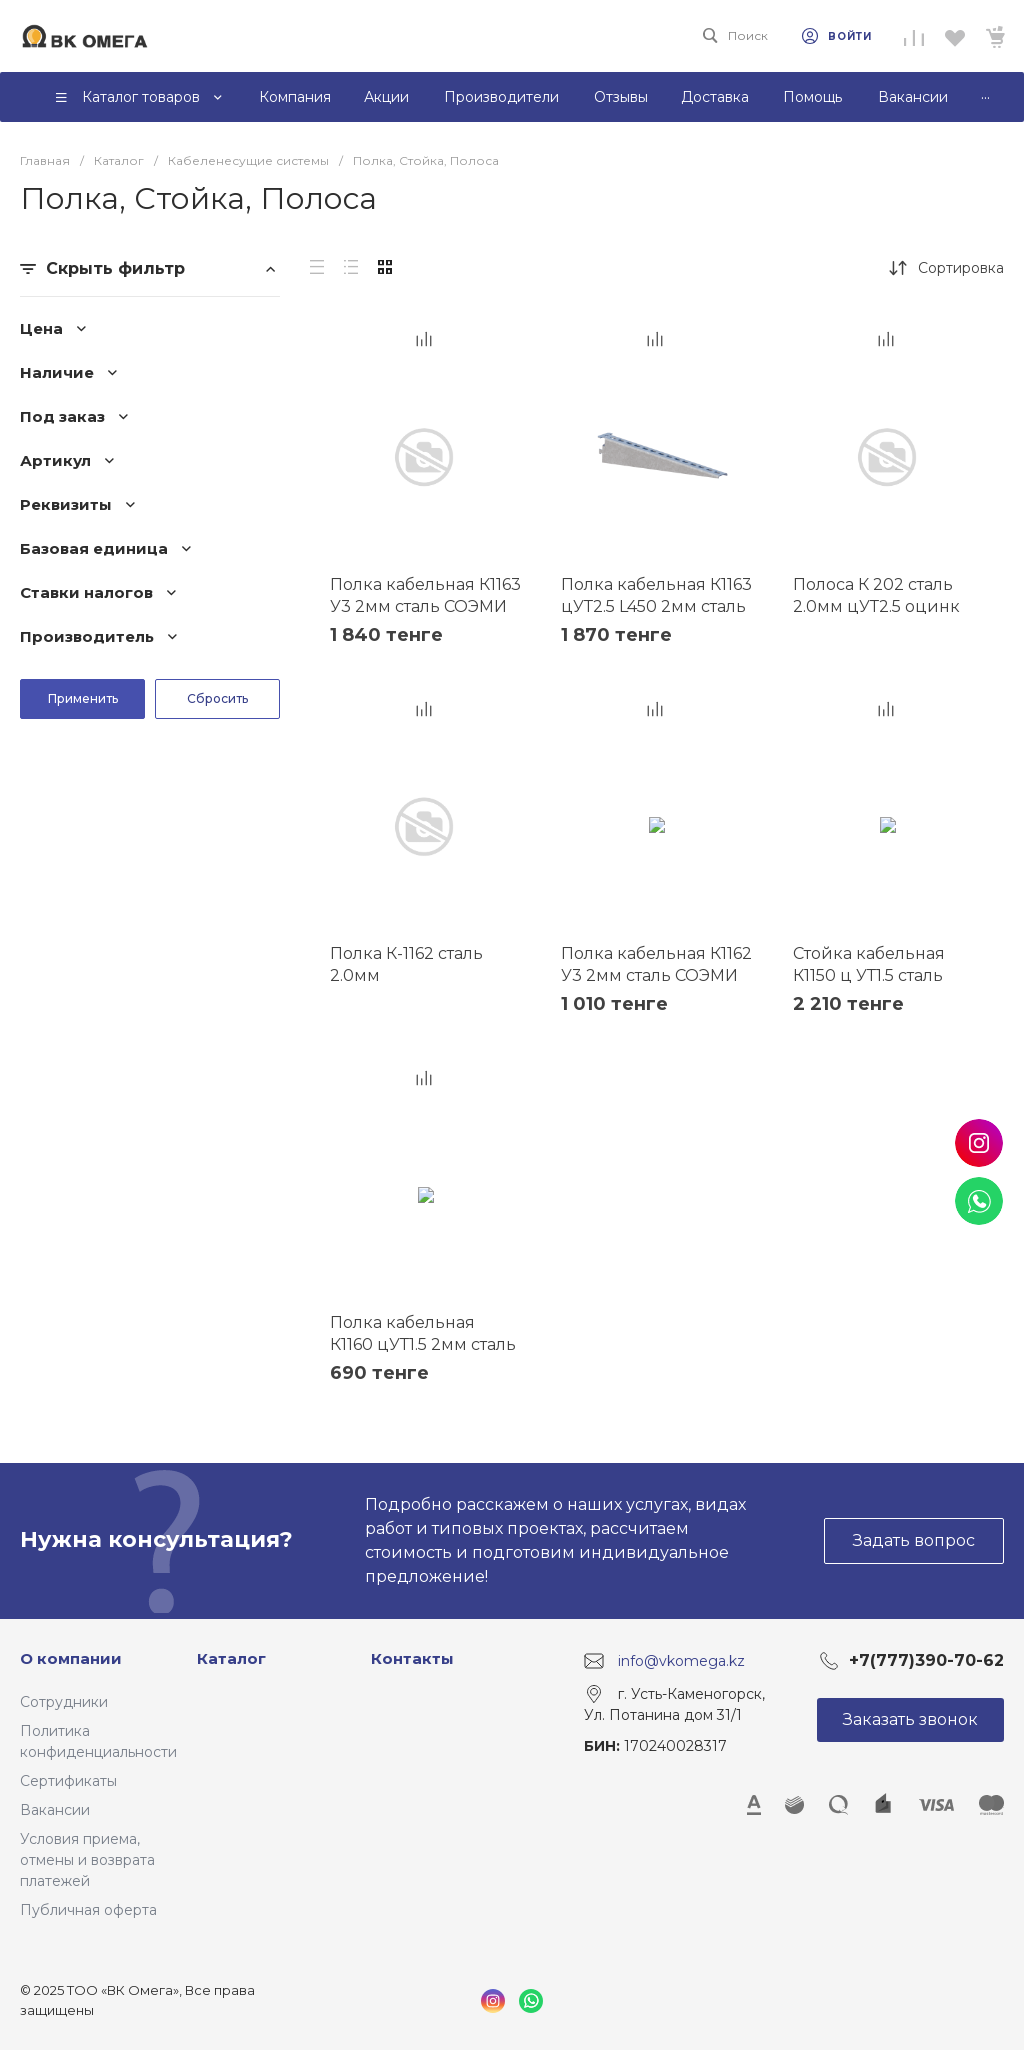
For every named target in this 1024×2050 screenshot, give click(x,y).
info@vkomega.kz (681, 1660)
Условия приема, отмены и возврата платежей (87, 1860)
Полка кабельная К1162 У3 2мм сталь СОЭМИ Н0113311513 (656, 975)
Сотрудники (64, 1702)
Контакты (412, 1658)
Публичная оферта (88, 1910)
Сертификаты (68, 1781)
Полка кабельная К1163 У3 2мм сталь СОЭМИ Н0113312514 (425, 606)
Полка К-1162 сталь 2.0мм (406, 964)
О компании (71, 1658)
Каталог (231, 1658)
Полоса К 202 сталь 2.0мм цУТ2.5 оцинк (876, 595)
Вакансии (55, 1810)
